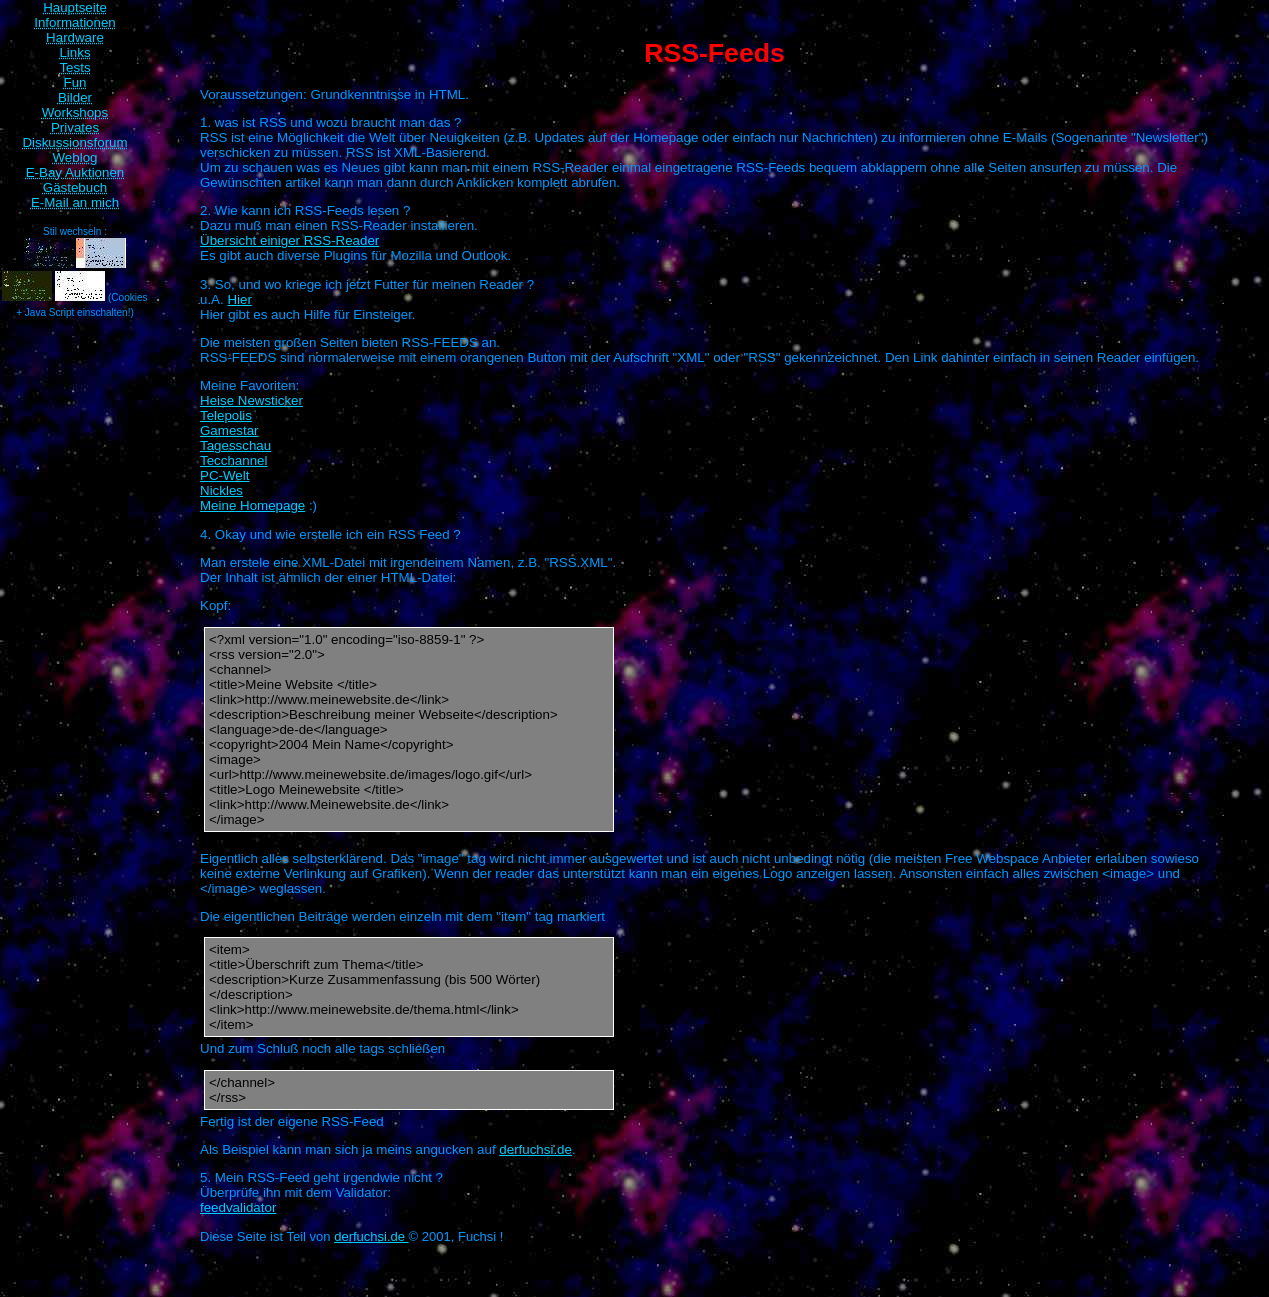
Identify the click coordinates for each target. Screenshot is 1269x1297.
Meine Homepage (252, 505)
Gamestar (229, 430)
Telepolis (226, 415)
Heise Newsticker (251, 400)
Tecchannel (233, 460)
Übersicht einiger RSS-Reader (289, 240)
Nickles (221, 490)
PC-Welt (224, 475)
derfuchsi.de (535, 1149)
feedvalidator (238, 1207)
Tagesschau (235, 445)
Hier (239, 299)
